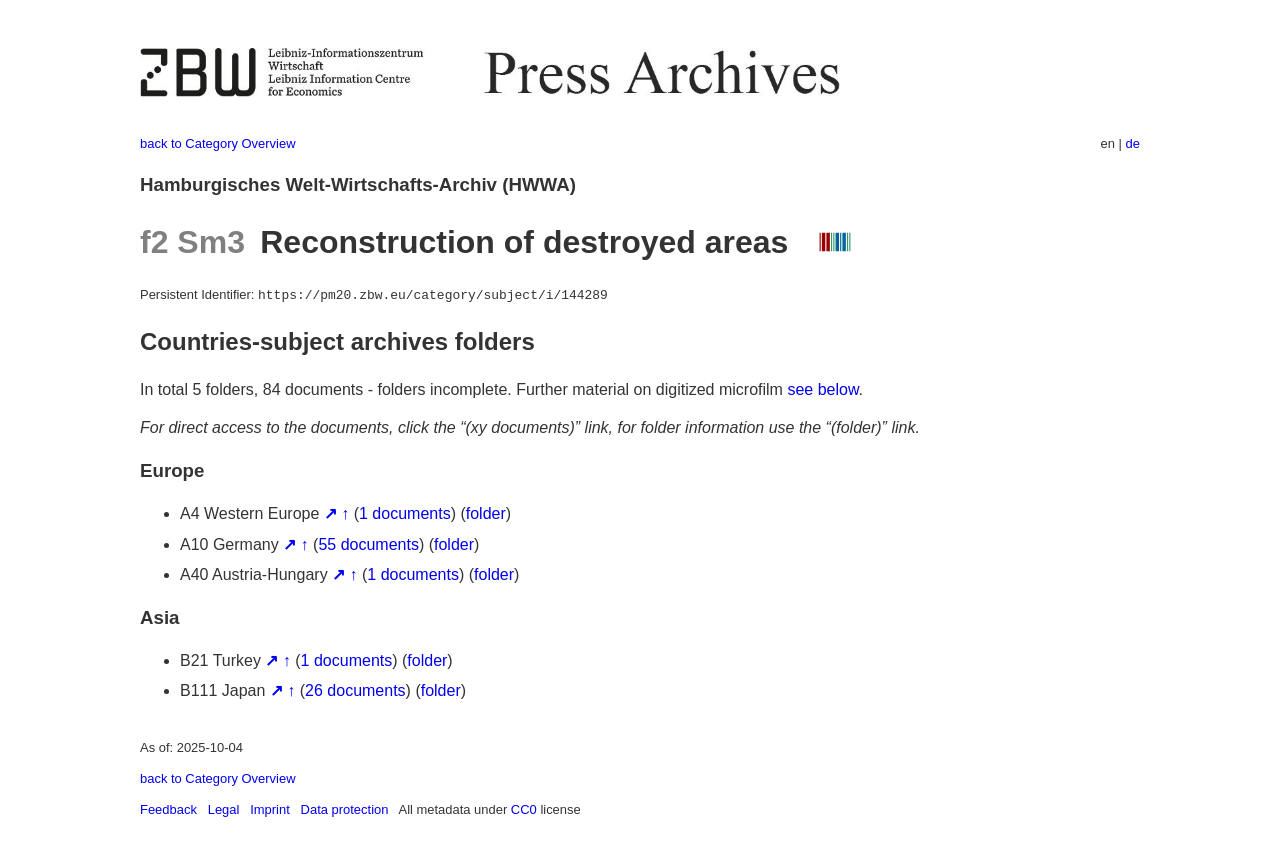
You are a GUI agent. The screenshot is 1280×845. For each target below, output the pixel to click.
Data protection (345, 809)
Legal (224, 809)
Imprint (270, 809)
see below (822, 389)
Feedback (168, 809)
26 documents (355, 690)
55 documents (368, 544)
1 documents (405, 513)
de (1133, 143)
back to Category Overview (218, 143)
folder (486, 513)
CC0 (524, 809)
